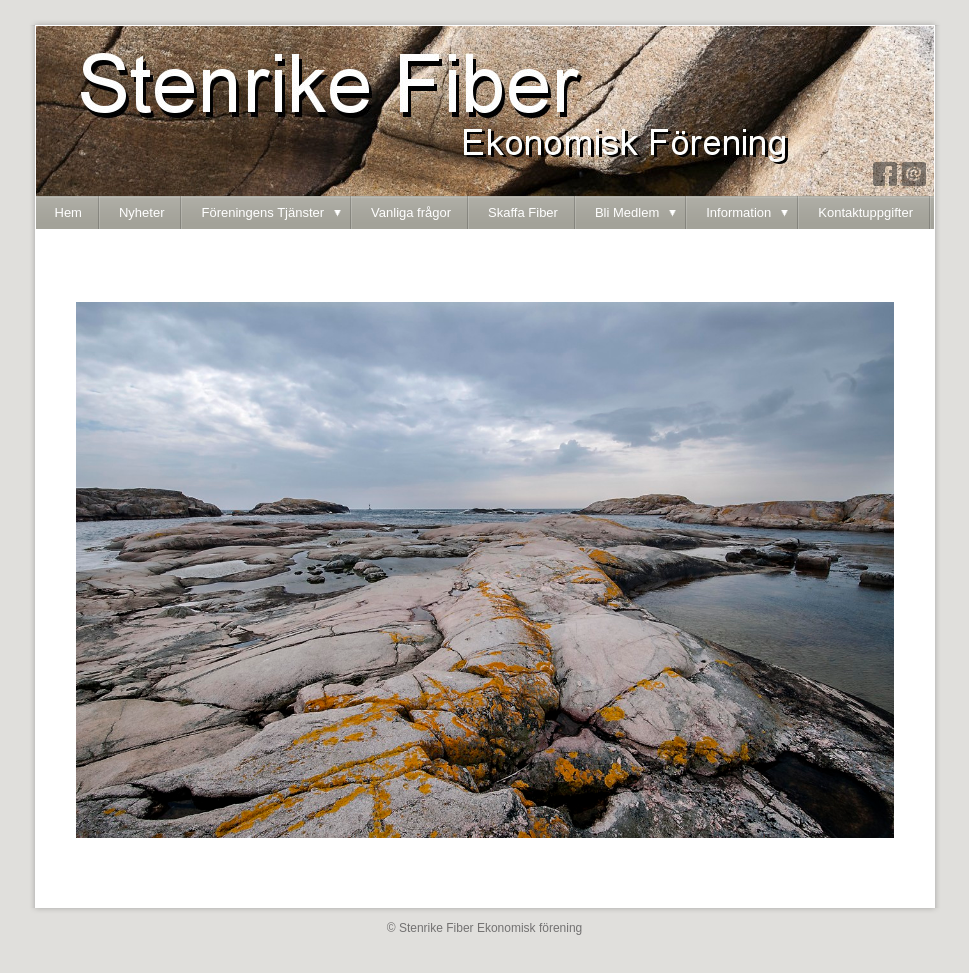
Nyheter (142, 212)
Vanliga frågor (411, 212)
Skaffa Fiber (523, 212)
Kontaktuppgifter (865, 212)
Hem (68, 212)
